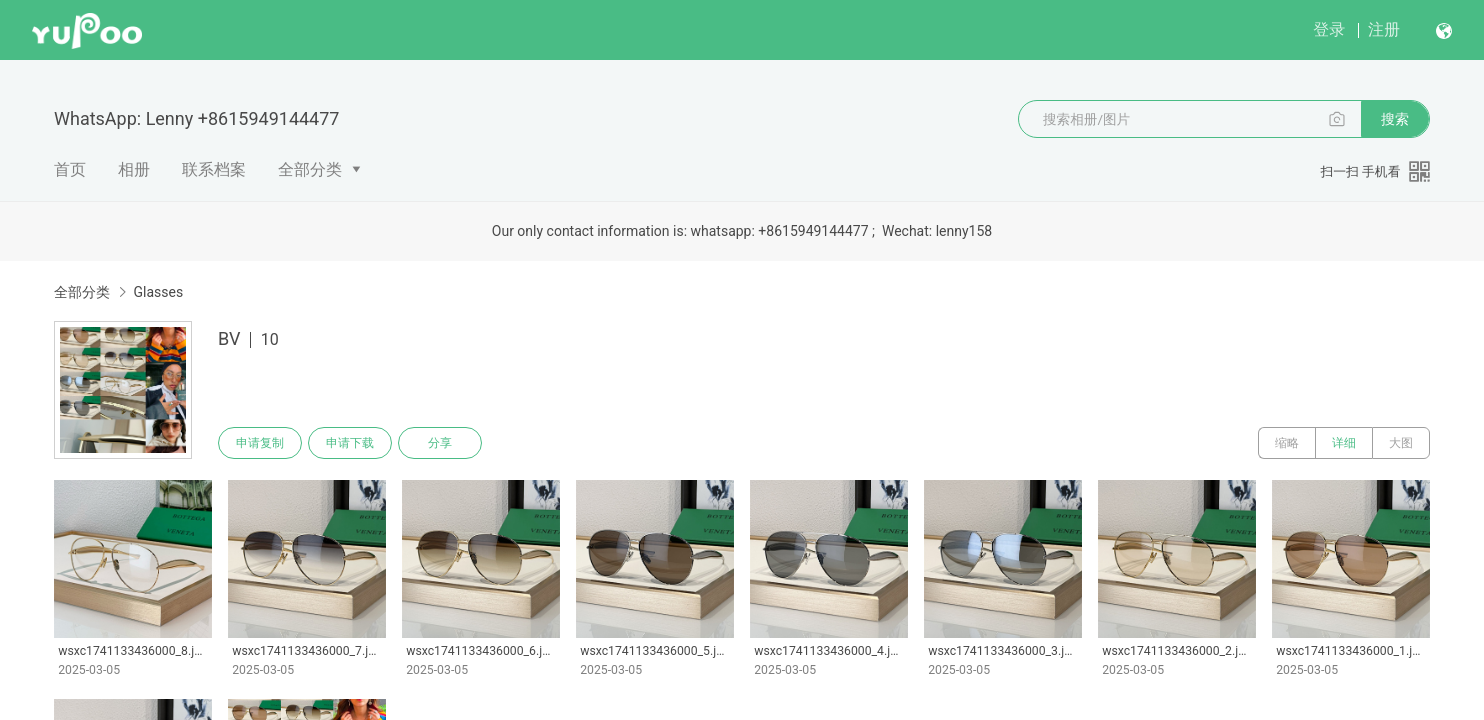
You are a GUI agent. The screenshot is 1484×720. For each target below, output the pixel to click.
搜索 (1395, 119)
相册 (134, 169)
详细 (1344, 443)
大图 (1401, 443)
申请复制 (260, 443)
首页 (70, 169)
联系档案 (214, 169)
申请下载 (350, 443)
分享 (440, 443)
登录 (1329, 29)
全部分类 (310, 169)
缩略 (1287, 443)
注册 (1384, 29)
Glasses (158, 292)
